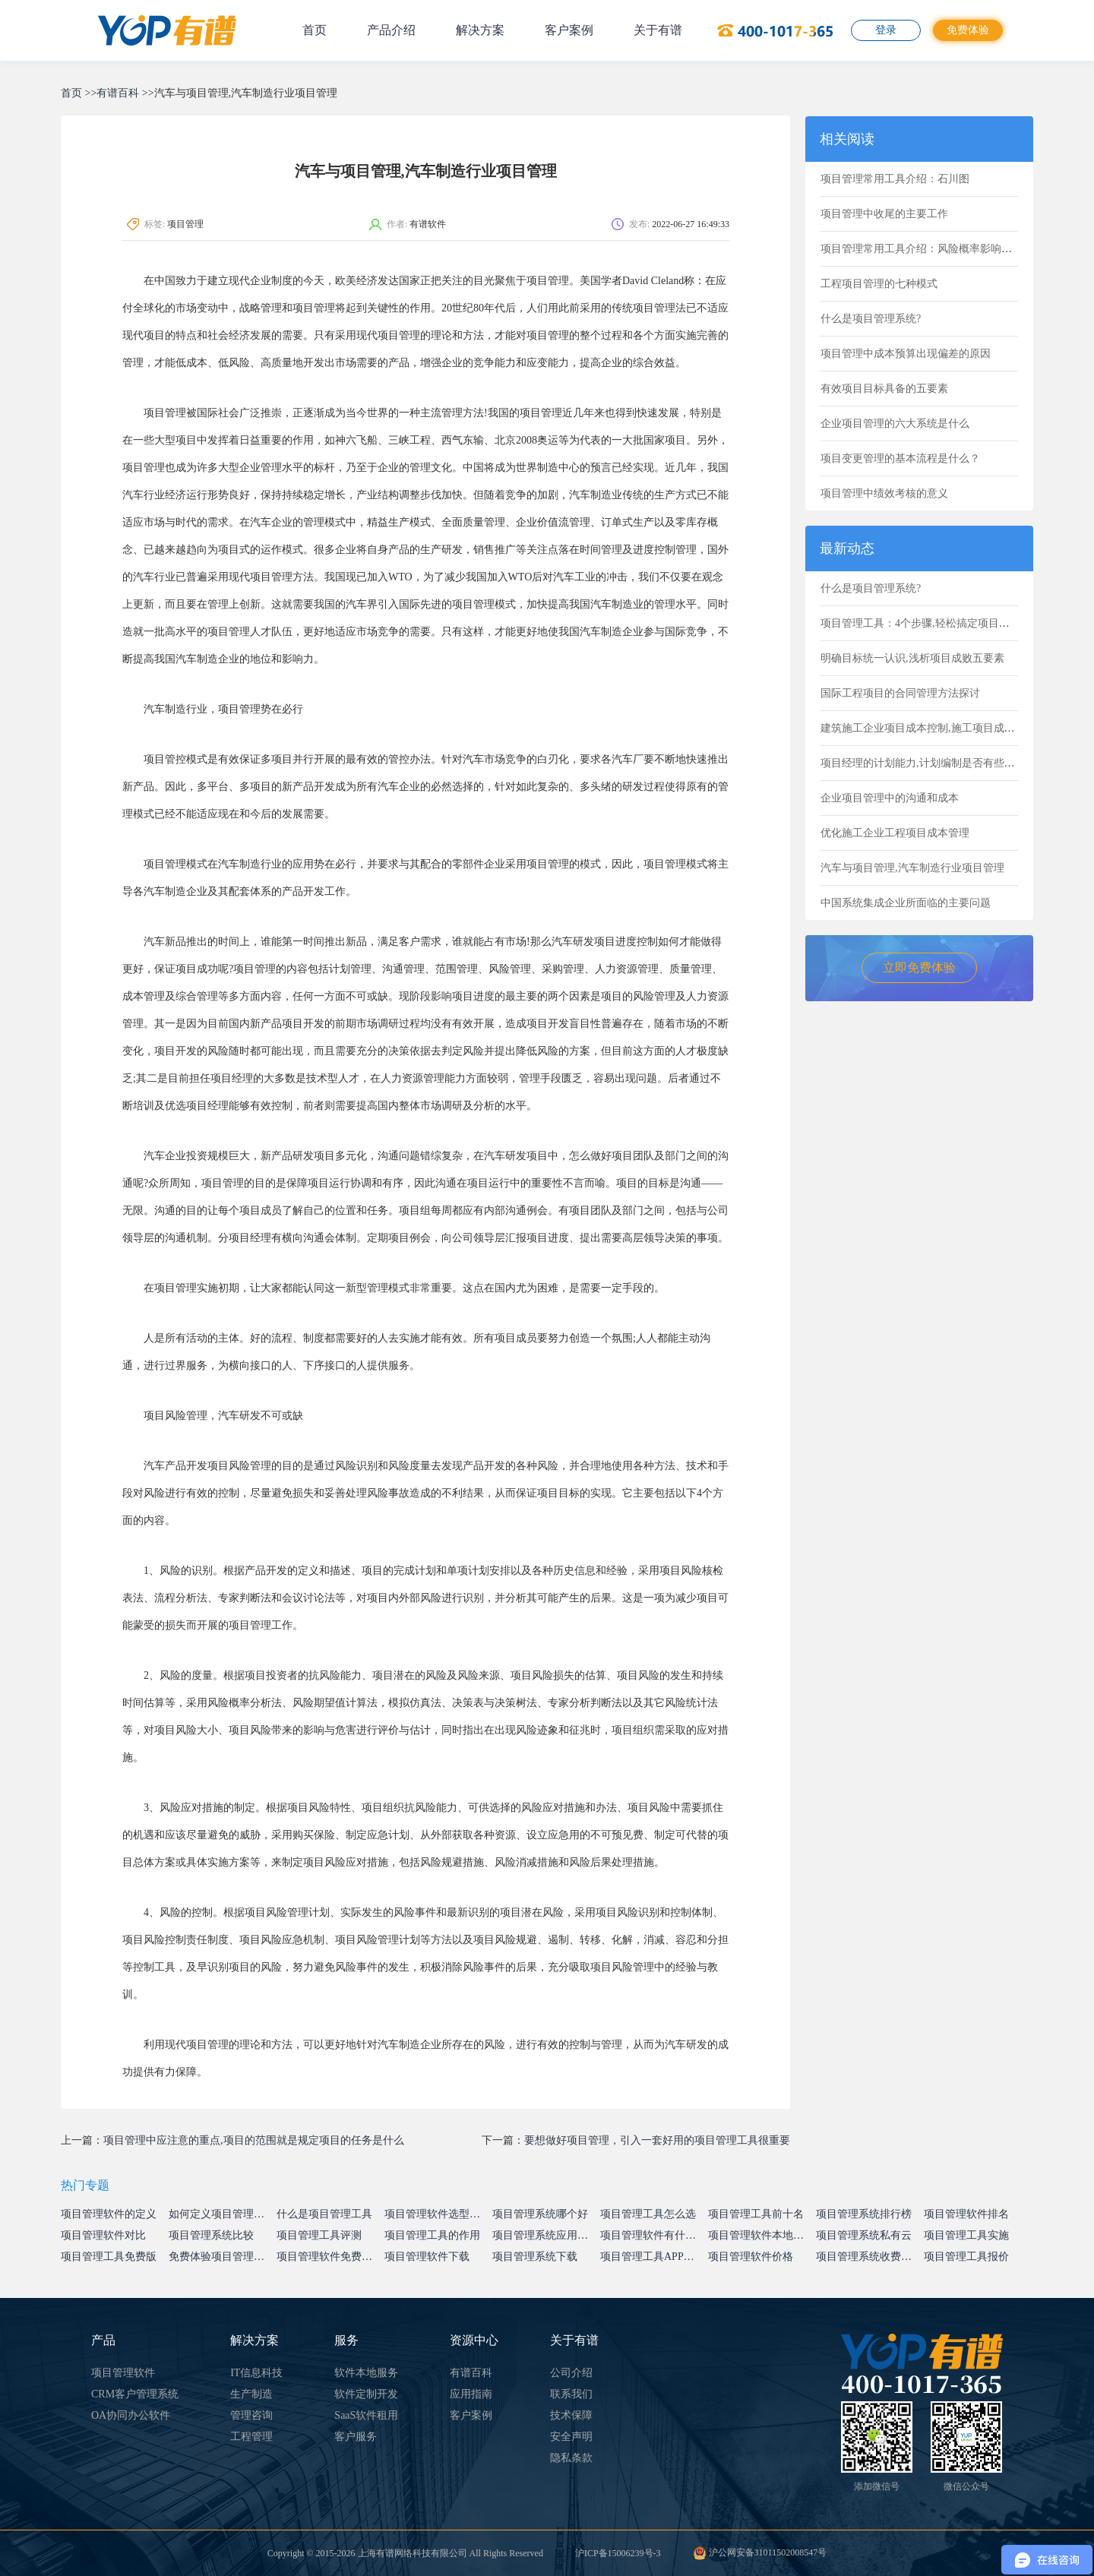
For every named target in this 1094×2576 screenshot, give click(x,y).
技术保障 (571, 2415)
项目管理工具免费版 (109, 2256)
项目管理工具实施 (966, 2235)
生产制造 (251, 2394)
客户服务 (355, 2436)
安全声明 (571, 2436)
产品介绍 (391, 30)
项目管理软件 (123, 2372)
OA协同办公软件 (130, 2415)
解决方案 (480, 30)
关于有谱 (658, 30)
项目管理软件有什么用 (653, 2235)
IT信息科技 (256, 2372)
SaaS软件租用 (366, 2415)
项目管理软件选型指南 (437, 2214)
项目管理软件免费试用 (330, 2256)
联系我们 (571, 2394)
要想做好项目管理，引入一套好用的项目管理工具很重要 (657, 2140)
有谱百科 (117, 93)
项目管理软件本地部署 (761, 2235)
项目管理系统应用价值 (545, 2235)
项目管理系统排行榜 (864, 2214)
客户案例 (569, 30)
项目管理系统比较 (211, 2235)
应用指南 (471, 2394)
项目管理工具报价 (966, 2256)
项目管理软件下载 (427, 2256)
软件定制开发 (366, 2394)
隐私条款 (571, 2458)
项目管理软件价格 (750, 2256)
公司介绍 (571, 2372)
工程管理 (251, 2436)
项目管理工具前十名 (756, 2214)
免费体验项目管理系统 (222, 2256)
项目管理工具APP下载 (652, 2256)
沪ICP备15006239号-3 (618, 2553)
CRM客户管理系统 (135, 2394)
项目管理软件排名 (966, 2214)
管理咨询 (251, 2415)
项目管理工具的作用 (432, 2235)
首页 (314, 30)
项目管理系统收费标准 (869, 2256)
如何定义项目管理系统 (222, 2214)
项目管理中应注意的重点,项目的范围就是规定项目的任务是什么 (253, 2140)
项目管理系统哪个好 (540, 2214)
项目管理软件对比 (103, 2235)
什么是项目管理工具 (324, 2214)
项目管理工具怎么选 (648, 2214)
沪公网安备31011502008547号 (760, 2552)
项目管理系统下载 (534, 2256)
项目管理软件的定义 (109, 2214)
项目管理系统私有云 (864, 2235)
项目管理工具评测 (319, 2235)
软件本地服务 (366, 2372)
